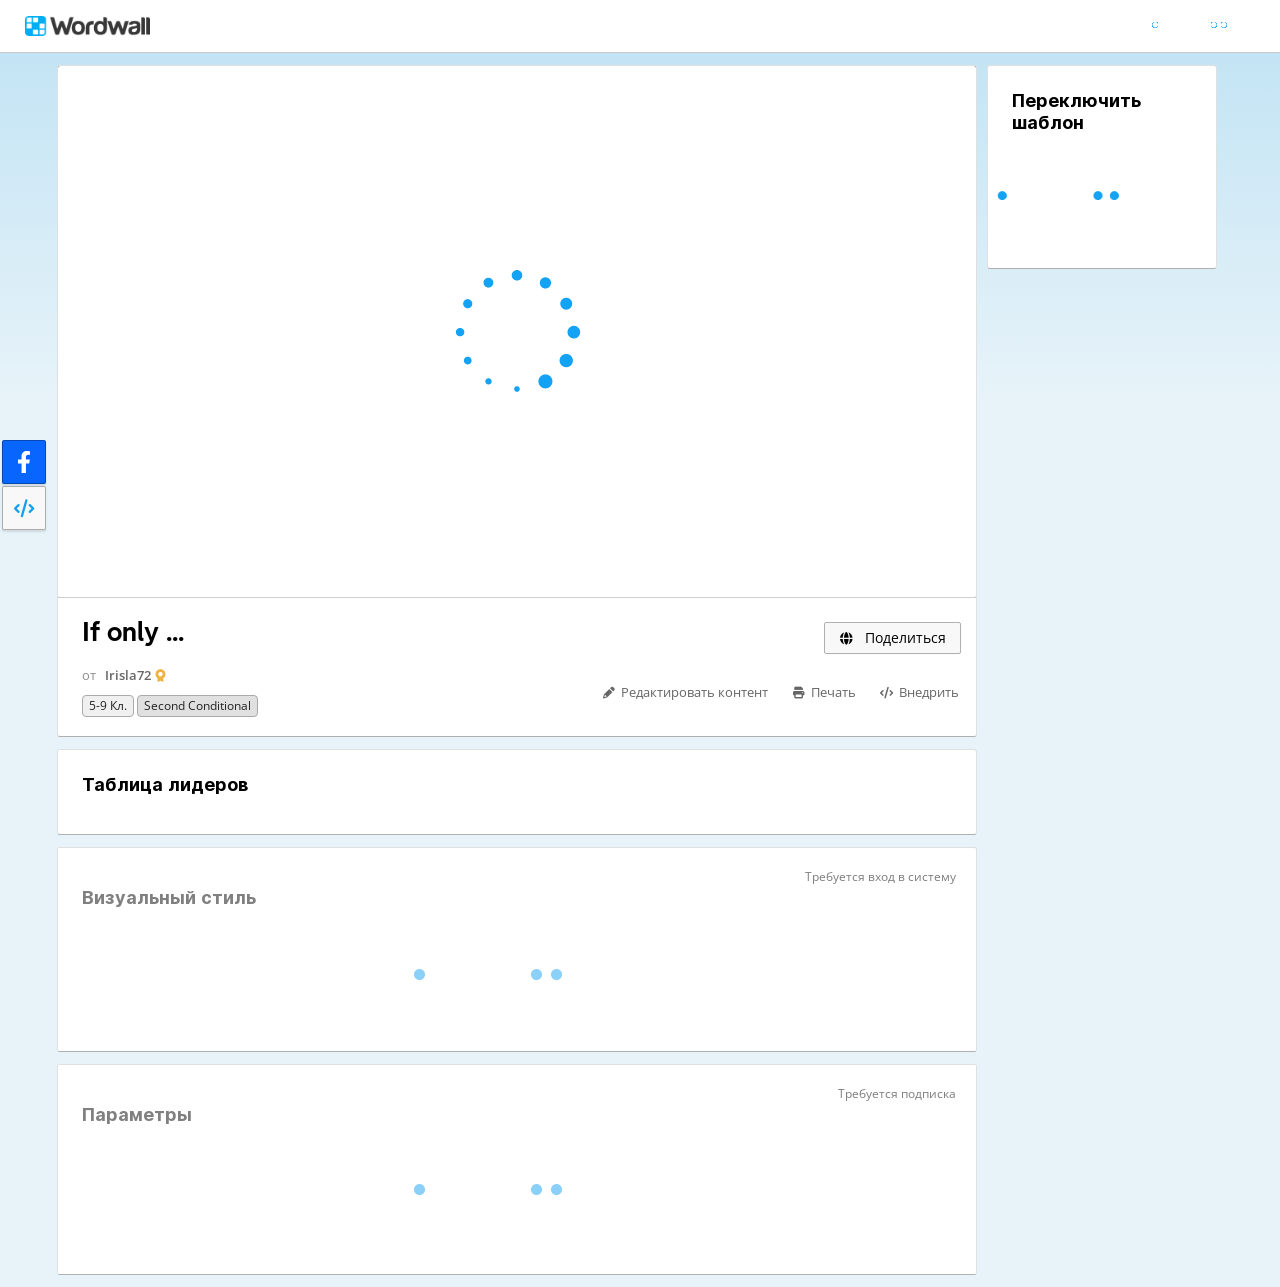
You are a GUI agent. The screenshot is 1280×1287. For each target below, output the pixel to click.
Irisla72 (128, 675)
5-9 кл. (108, 705)
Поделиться (892, 637)
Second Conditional (197, 705)
